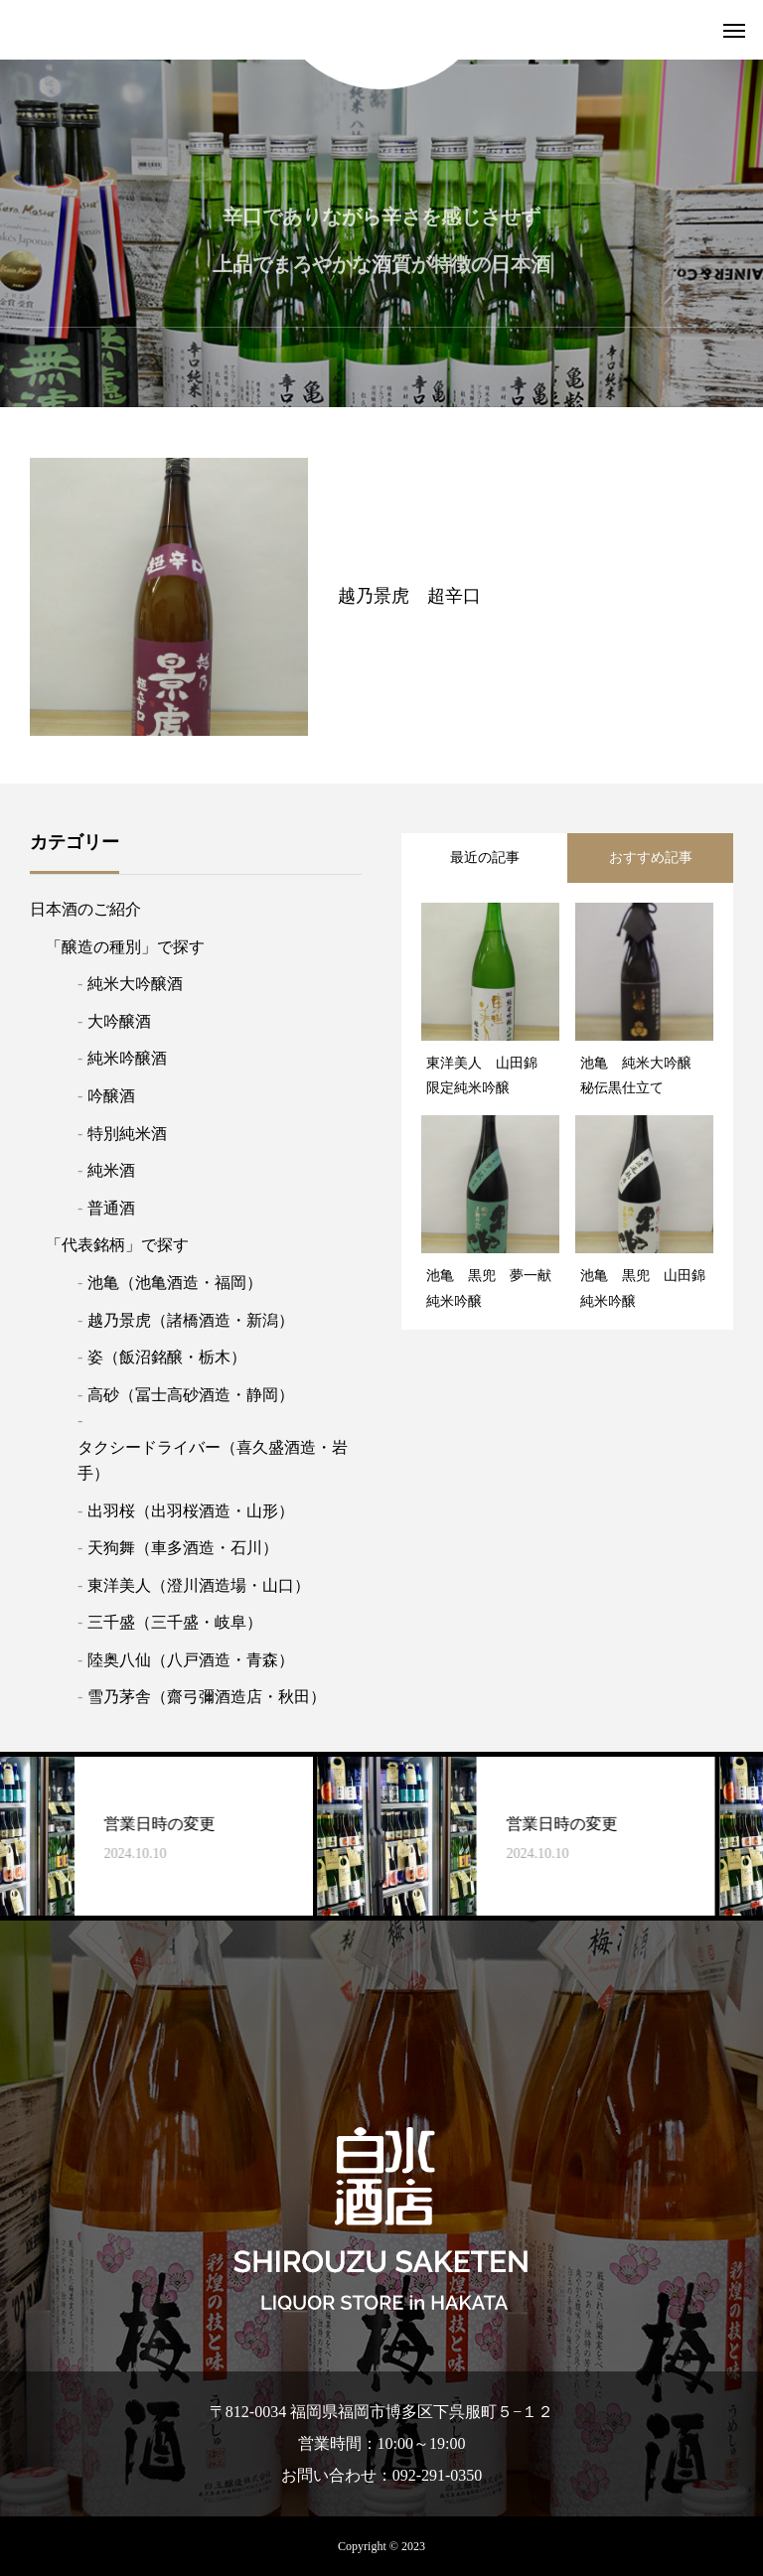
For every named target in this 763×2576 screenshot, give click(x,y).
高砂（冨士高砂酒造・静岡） (190, 1394)
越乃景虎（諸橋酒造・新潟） (190, 1320)
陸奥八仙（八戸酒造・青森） (190, 1659)
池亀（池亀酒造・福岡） (174, 1282)
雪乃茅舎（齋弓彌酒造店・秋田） (206, 1696)
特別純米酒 (127, 1133)
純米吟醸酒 (127, 1058)
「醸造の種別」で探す (125, 946)
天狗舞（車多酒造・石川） (182, 1547)
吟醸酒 (111, 1095)
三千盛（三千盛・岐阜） (174, 1622)
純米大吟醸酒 (135, 983)
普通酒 (111, 1208)
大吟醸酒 (119, 1021)
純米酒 (111, 1170)
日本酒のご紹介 (85, 909)
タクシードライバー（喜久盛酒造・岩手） (212, 1460)
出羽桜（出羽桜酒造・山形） (190, 1511)
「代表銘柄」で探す (117, 1244)
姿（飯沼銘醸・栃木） (166, 1357)
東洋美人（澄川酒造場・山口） (198, 1585)
